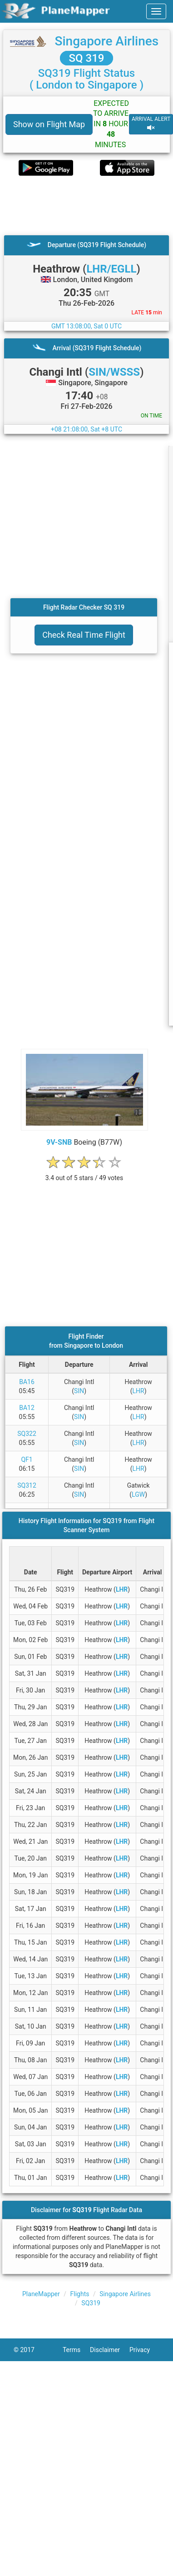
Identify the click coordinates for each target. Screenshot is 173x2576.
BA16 (27, 1381)
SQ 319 (86, 58)
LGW (138, 1494)
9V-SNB (59, 1142)
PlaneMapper (41, 2294)
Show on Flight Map (49, 124)
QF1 (26, 1459)
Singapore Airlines (106, 41)
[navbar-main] (156, 11)
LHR (138, 1391)
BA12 (27, 1407)
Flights (79, 2294)
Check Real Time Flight (83, 635)
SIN (79, 1391)
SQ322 (26, 1433)
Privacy (144, 2349)
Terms (76, 2349)
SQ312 (26, 1485)
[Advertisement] (85, 205)
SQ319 (90, 2303)
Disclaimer (109, 2349)
